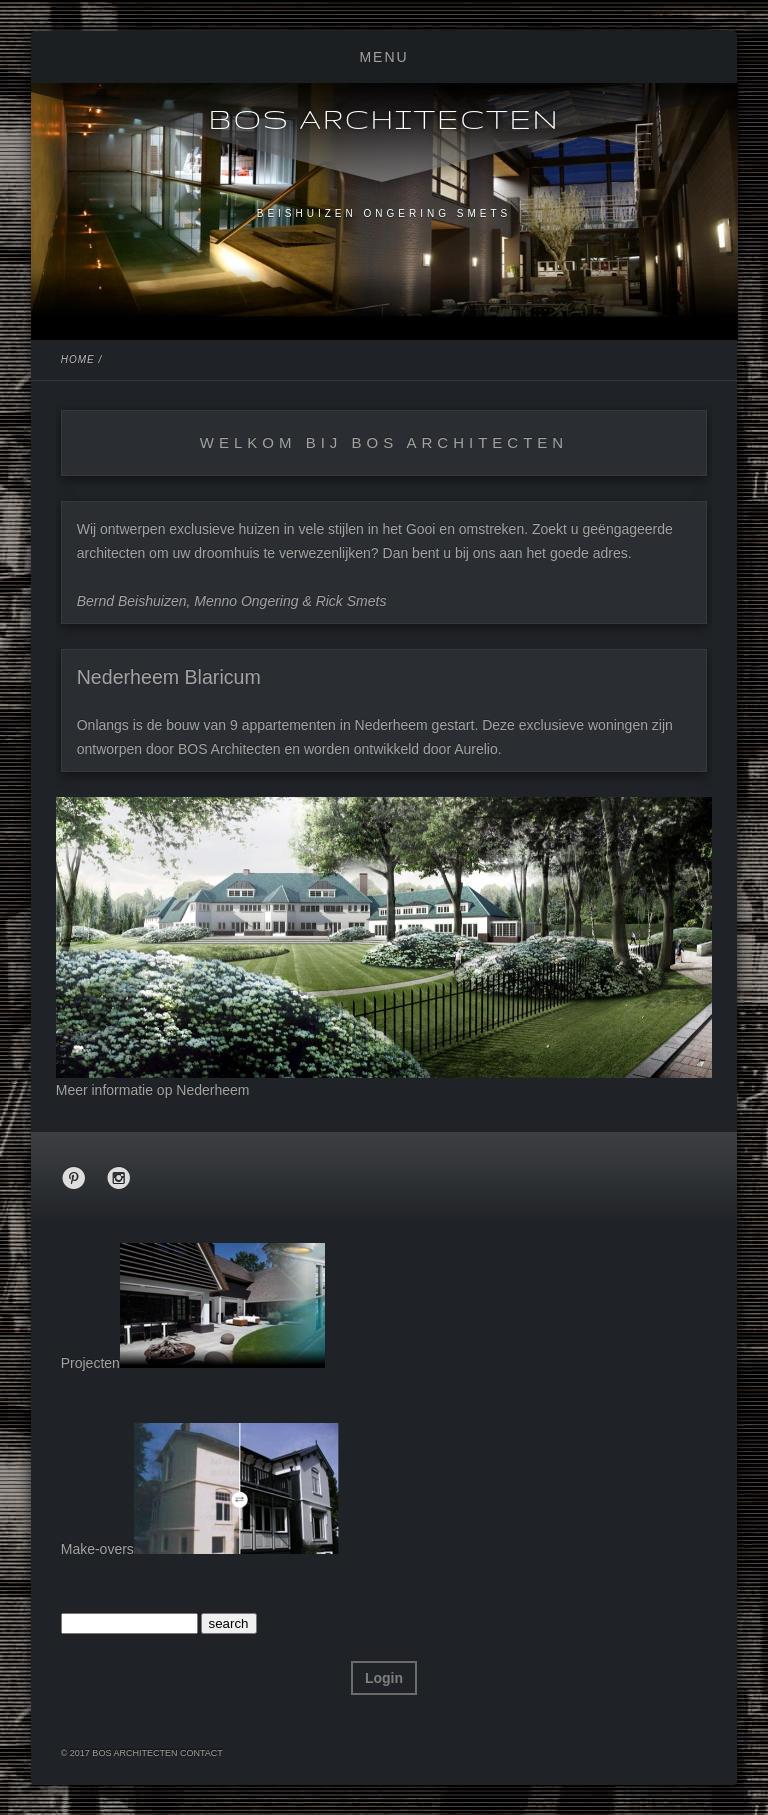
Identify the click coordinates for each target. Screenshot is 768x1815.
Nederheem (212, 1090)
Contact (201, 1753)
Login (384, 1678)
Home (78, 359)
